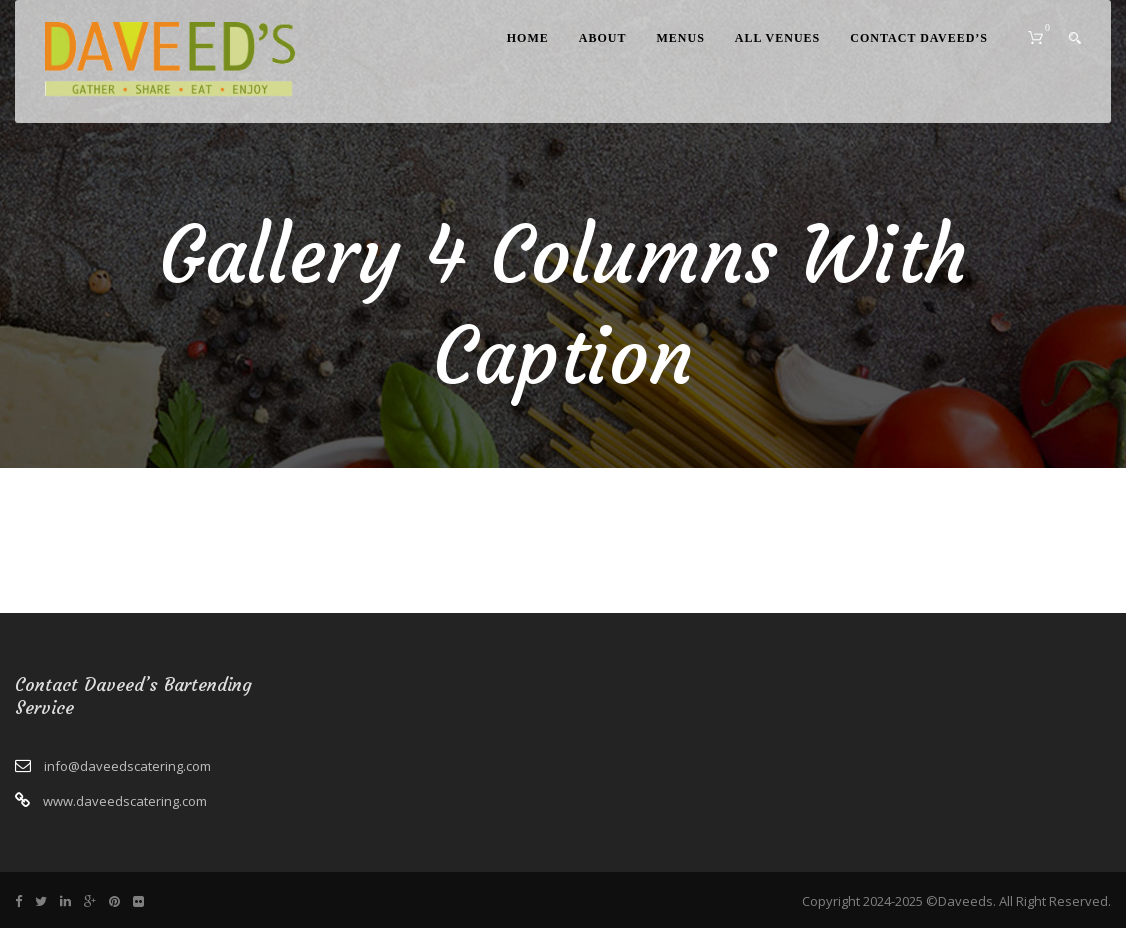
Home (528, 38)
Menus (680, 38)
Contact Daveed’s (919, 38)
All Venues (777, 38)
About (603, 38)
